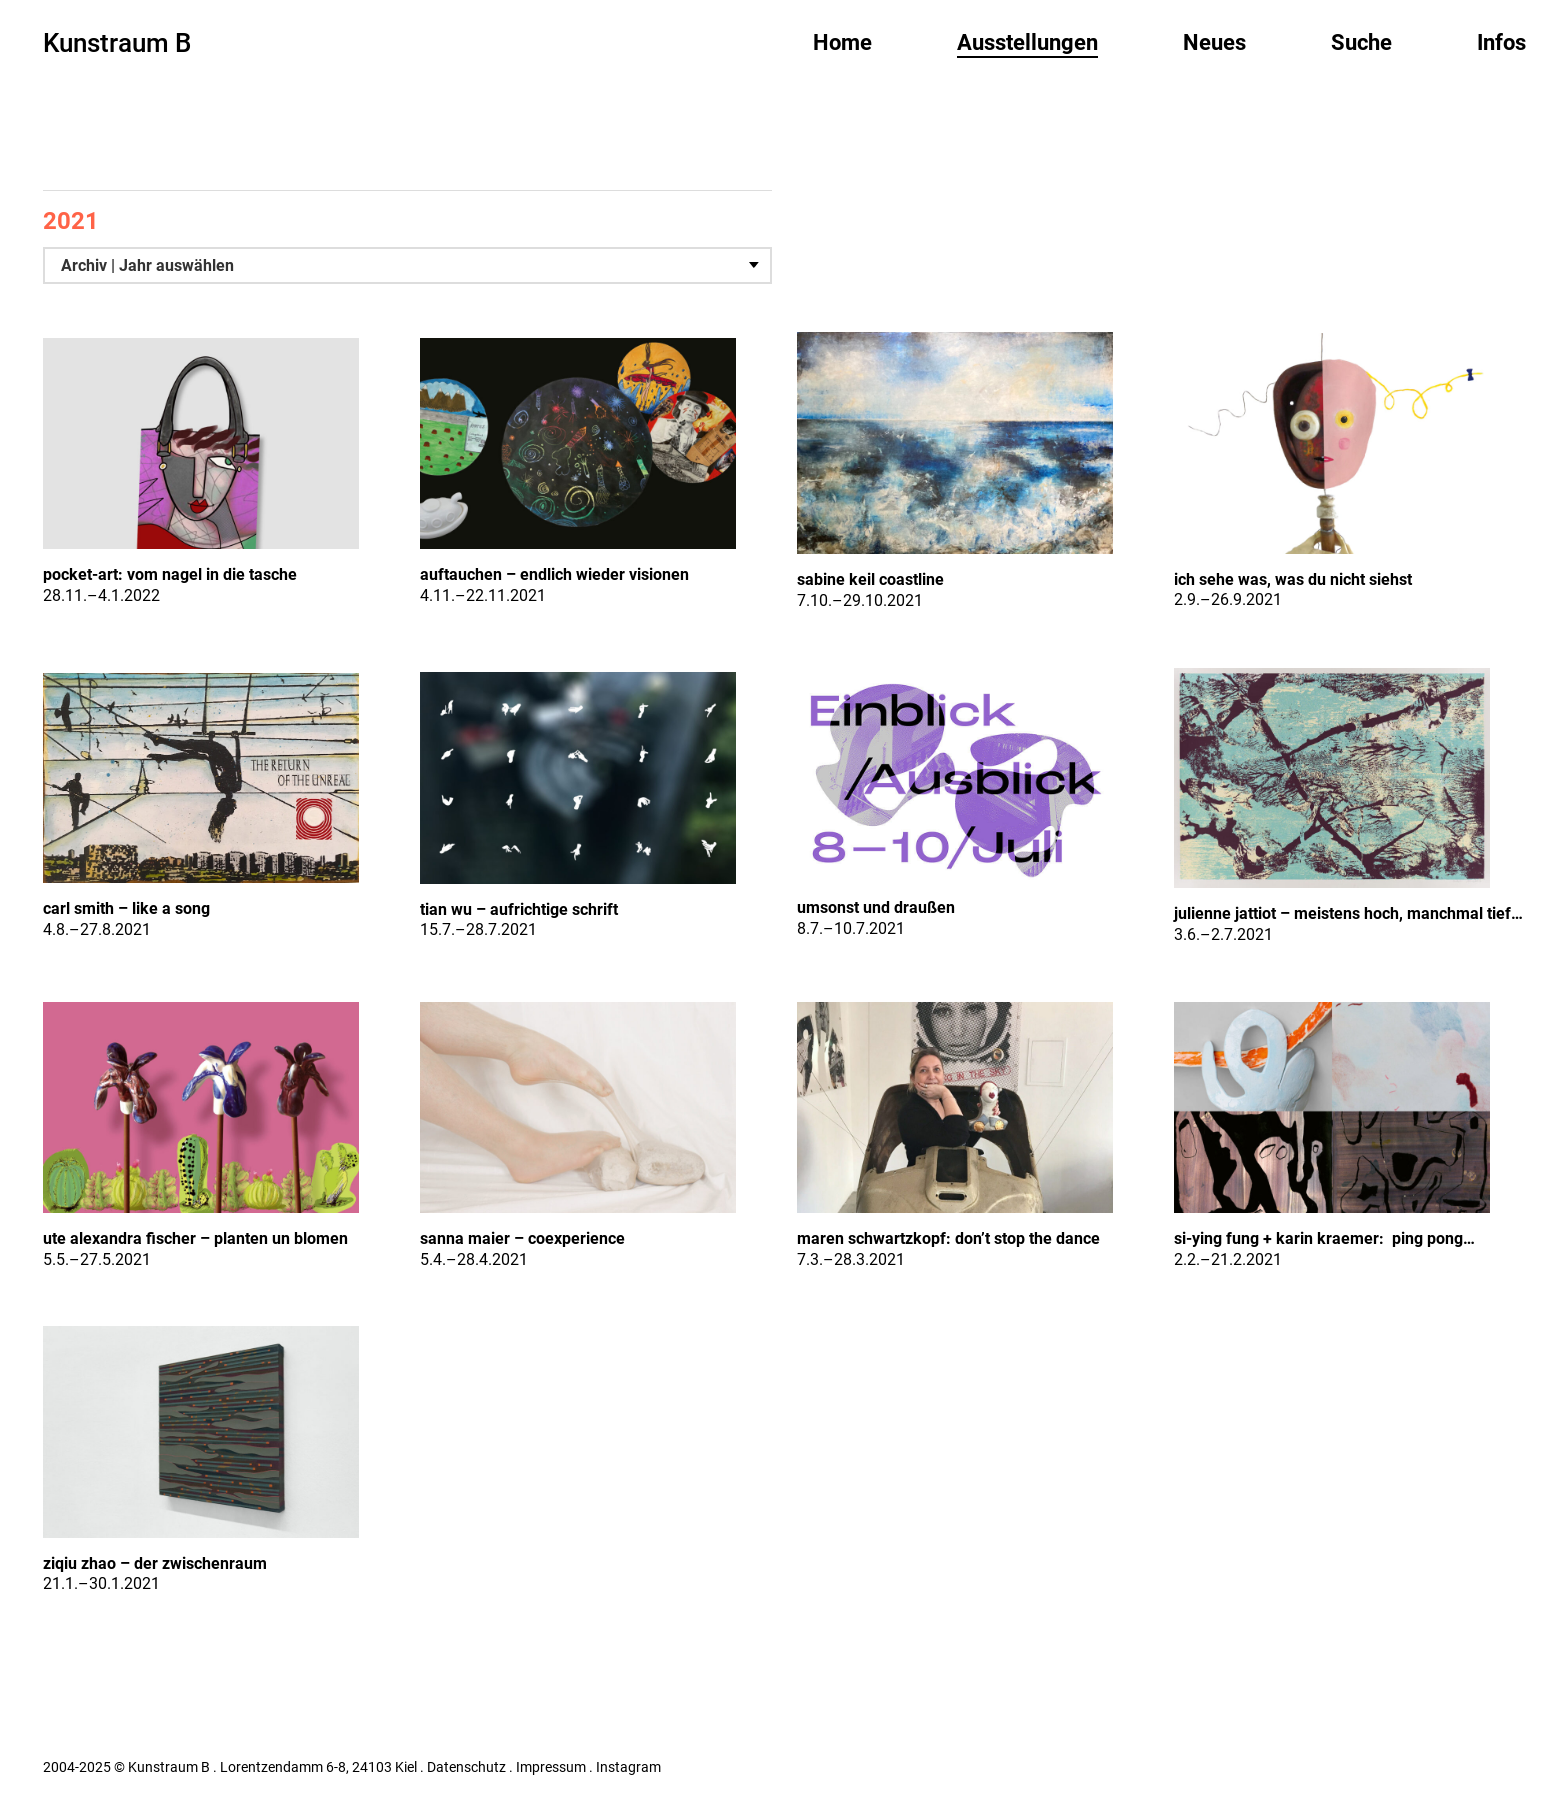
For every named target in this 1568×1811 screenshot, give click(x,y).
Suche (1361, 42)
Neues (1214, 42)
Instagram (628, 1767)
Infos (1501, 42)
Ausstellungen (1027, 42)
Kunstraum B (117, 43)
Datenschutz (466, 1767)
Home (842, 42)
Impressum (551, 1767)
